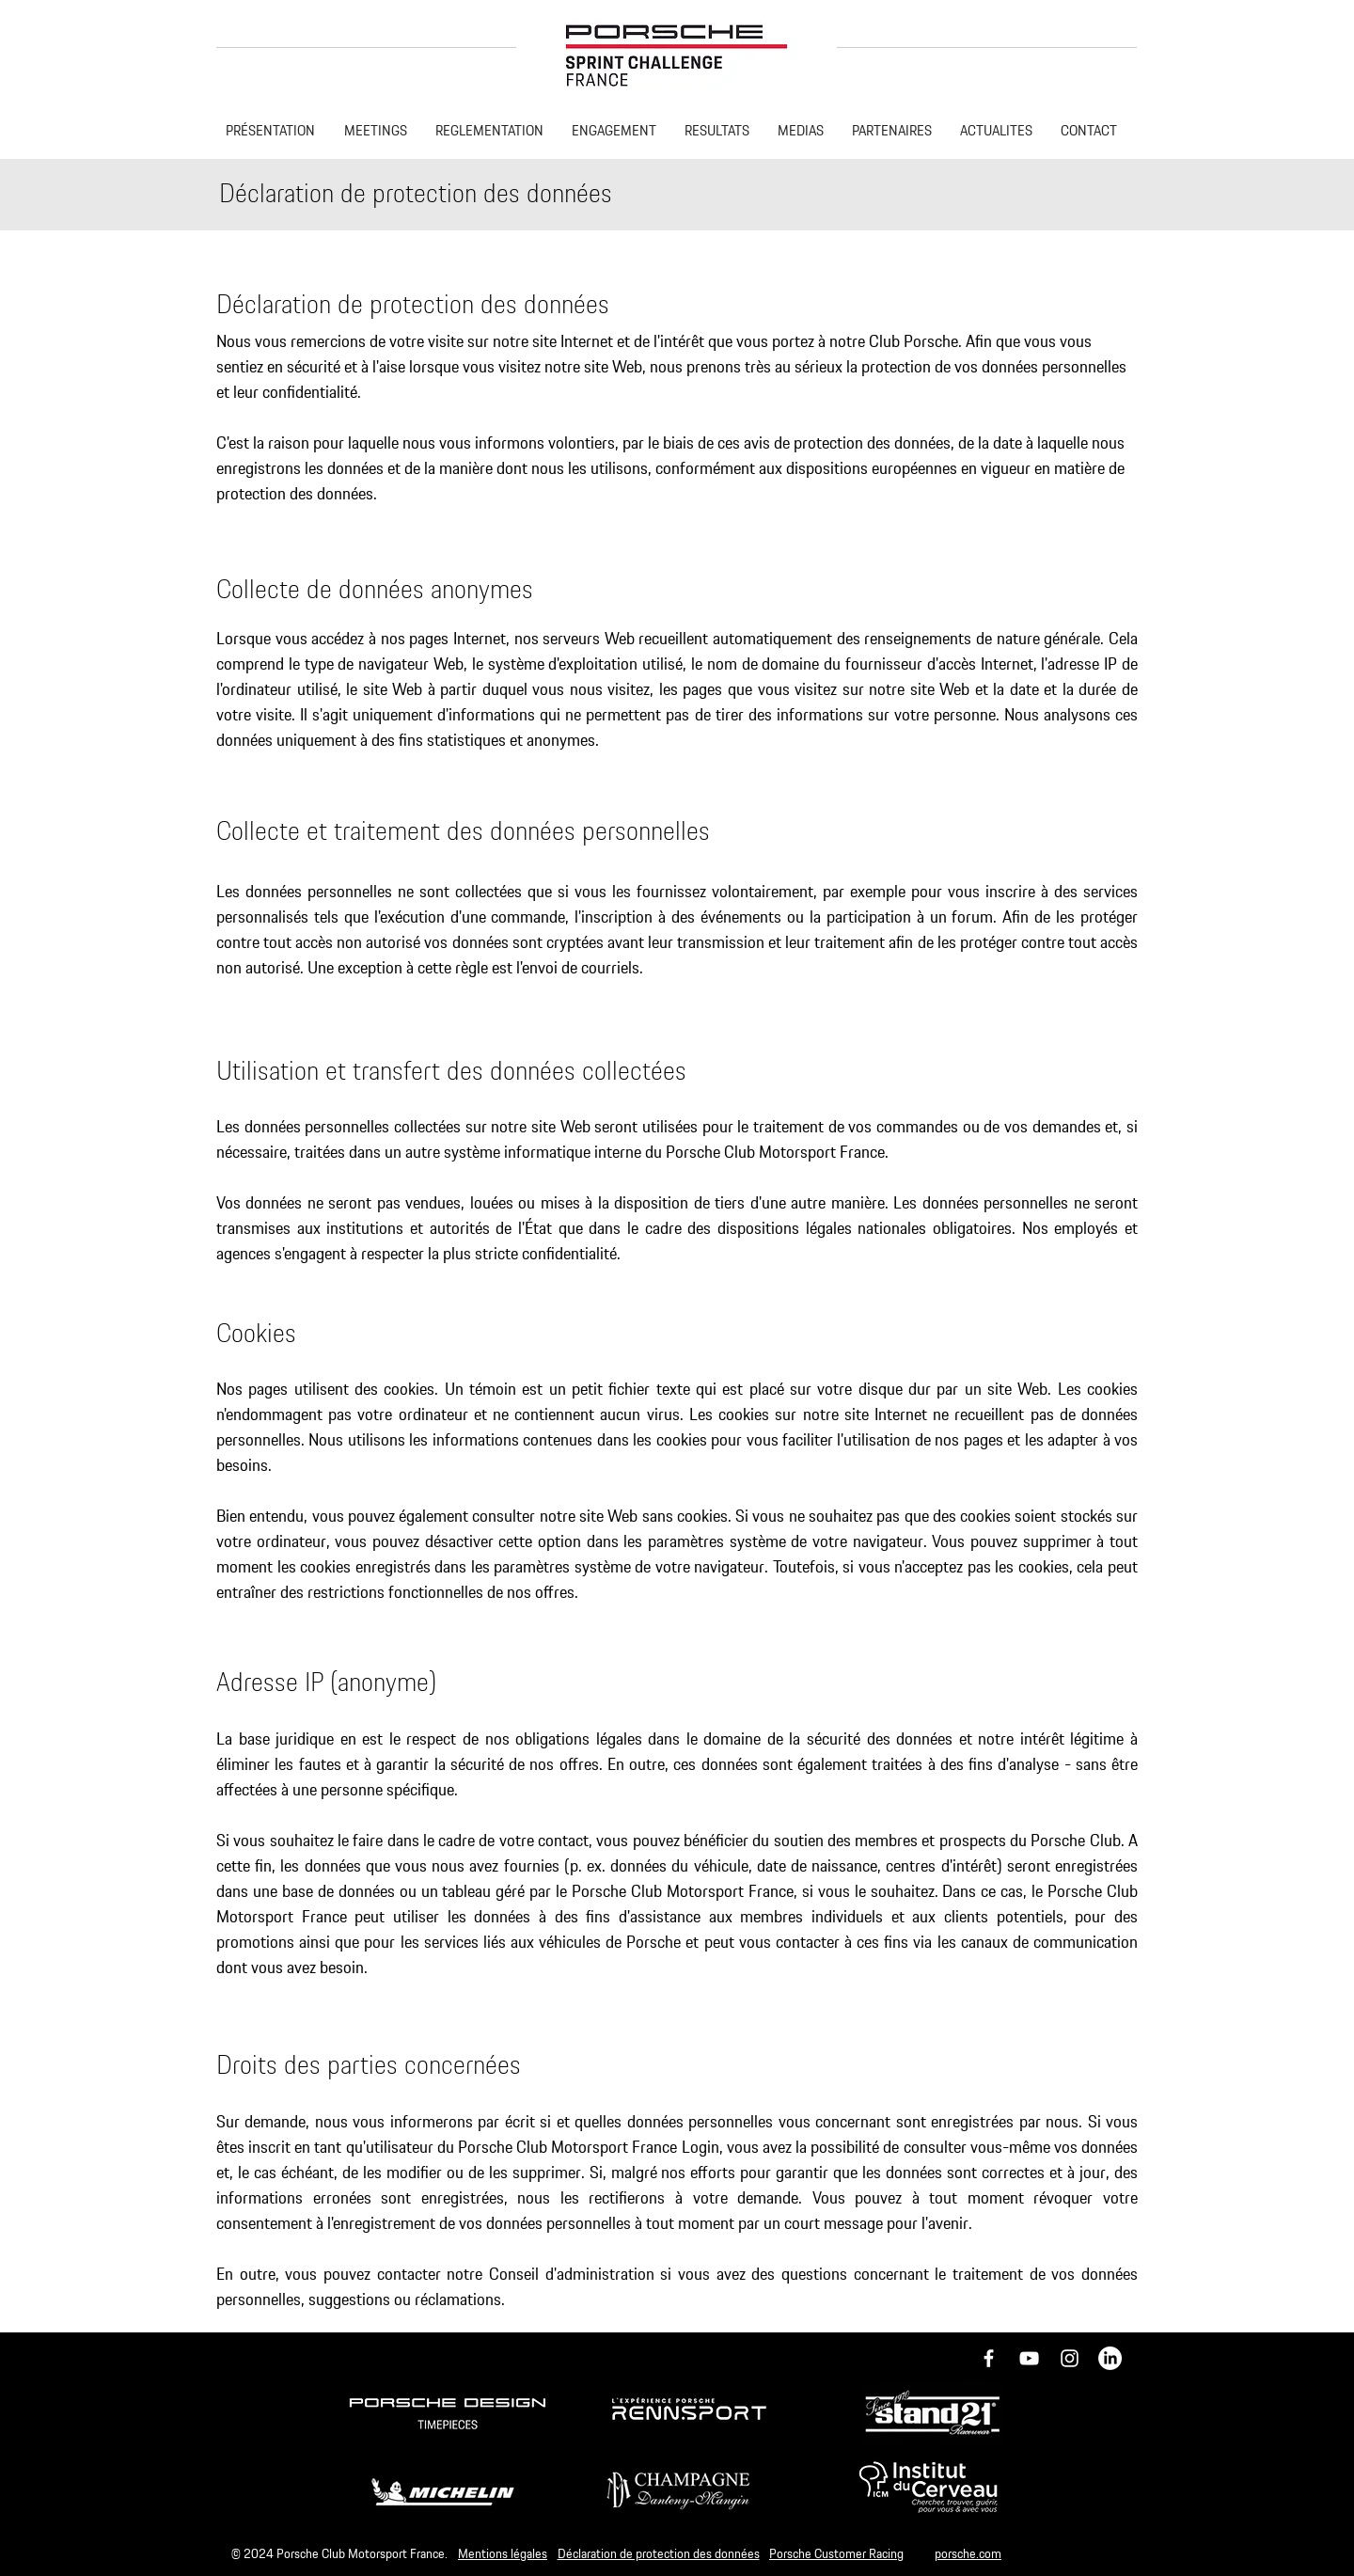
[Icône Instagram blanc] (1069, 2358)
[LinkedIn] (1110, 2358)
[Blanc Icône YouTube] (1029, 2358)
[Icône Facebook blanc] (988, 2358)
